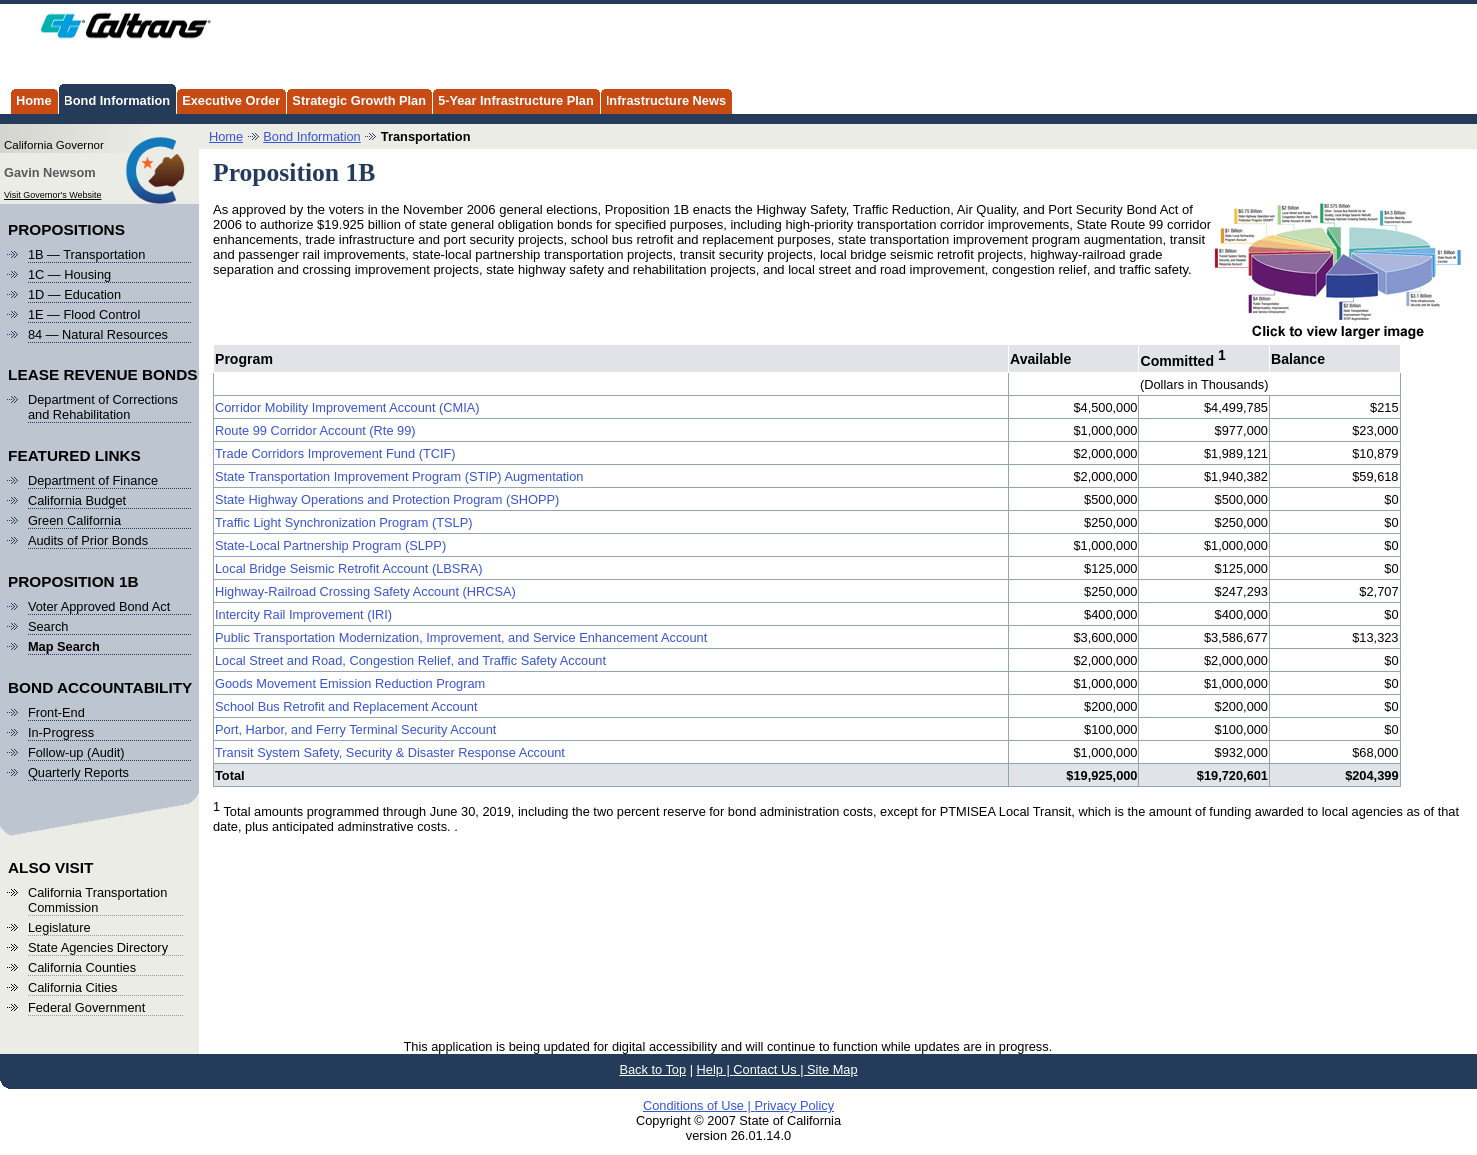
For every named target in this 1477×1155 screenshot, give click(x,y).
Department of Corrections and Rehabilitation (103, 407)
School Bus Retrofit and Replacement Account (346, 706)
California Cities (73, 987)
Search (48, 626)
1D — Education (74, 294)
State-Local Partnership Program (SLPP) (330, 545)
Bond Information (114, 99)
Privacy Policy (794, 1105)
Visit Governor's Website (52, 195)
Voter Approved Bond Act (99, 606)
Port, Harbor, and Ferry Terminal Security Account (355, 729)
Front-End (56, 712)
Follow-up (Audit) (76, 752)
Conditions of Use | (698, 1105)
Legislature (59, 927)
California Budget (77, 500)
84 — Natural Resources (98, 334)
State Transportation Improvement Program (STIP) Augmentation (399, 476)
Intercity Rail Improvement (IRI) (303, 614)
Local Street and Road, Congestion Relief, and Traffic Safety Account (410, 660)
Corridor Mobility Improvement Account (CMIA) (347, 407)
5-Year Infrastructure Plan (513, 99)
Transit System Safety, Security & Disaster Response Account (390, 752)
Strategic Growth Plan (356, 99)
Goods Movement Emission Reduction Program (350, 683)
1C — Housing (69, 274)
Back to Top (652, 1069)
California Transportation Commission (97, 900)
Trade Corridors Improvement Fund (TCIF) (335, 453)
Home (31, 99)
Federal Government (86, 1007)
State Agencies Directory (98, 947)
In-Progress (61, 732)
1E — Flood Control (84, 314)
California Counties (82, 967)
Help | (715, 1069)
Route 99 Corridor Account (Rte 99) (315, 430)
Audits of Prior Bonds (88, 540)
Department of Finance (93, 480)
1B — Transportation (86, 254)
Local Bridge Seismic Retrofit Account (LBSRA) (348, 568)
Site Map (832, 1069)
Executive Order (228, 99)
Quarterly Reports (78, 772)
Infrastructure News (663, 99)
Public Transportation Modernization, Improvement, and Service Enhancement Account (461, 637)
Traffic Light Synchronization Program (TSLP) (343, 522)
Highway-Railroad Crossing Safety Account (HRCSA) (365, 591)
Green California (74, 520)
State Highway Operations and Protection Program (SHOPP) (387, 499)
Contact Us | (770, 1069)
